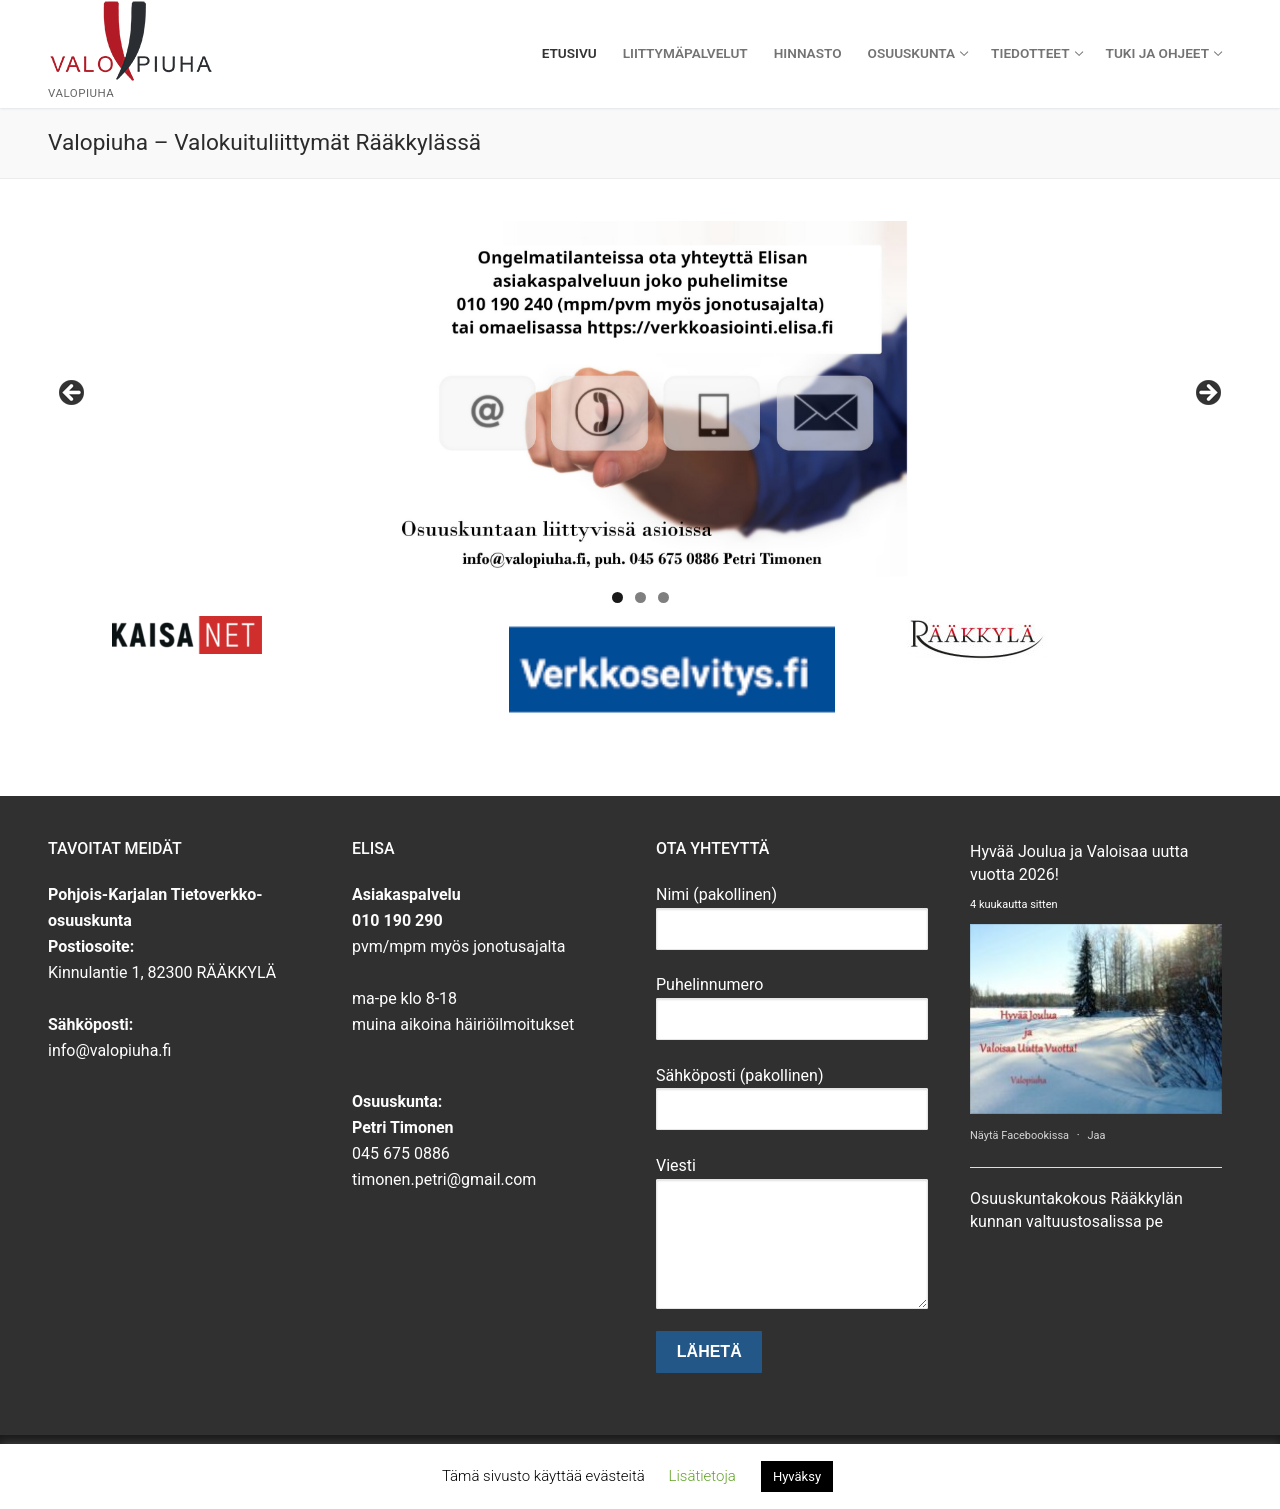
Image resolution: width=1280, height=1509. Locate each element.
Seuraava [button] (1207, 394)
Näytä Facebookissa (1021, 1135)
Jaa (1096, 1135)
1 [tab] (617, 597)
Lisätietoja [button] (702, 1476)
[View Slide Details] (640, 398)
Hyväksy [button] (797, 1476)
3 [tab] (663, 597)
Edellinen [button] (73, 394)
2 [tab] (640, 597)
